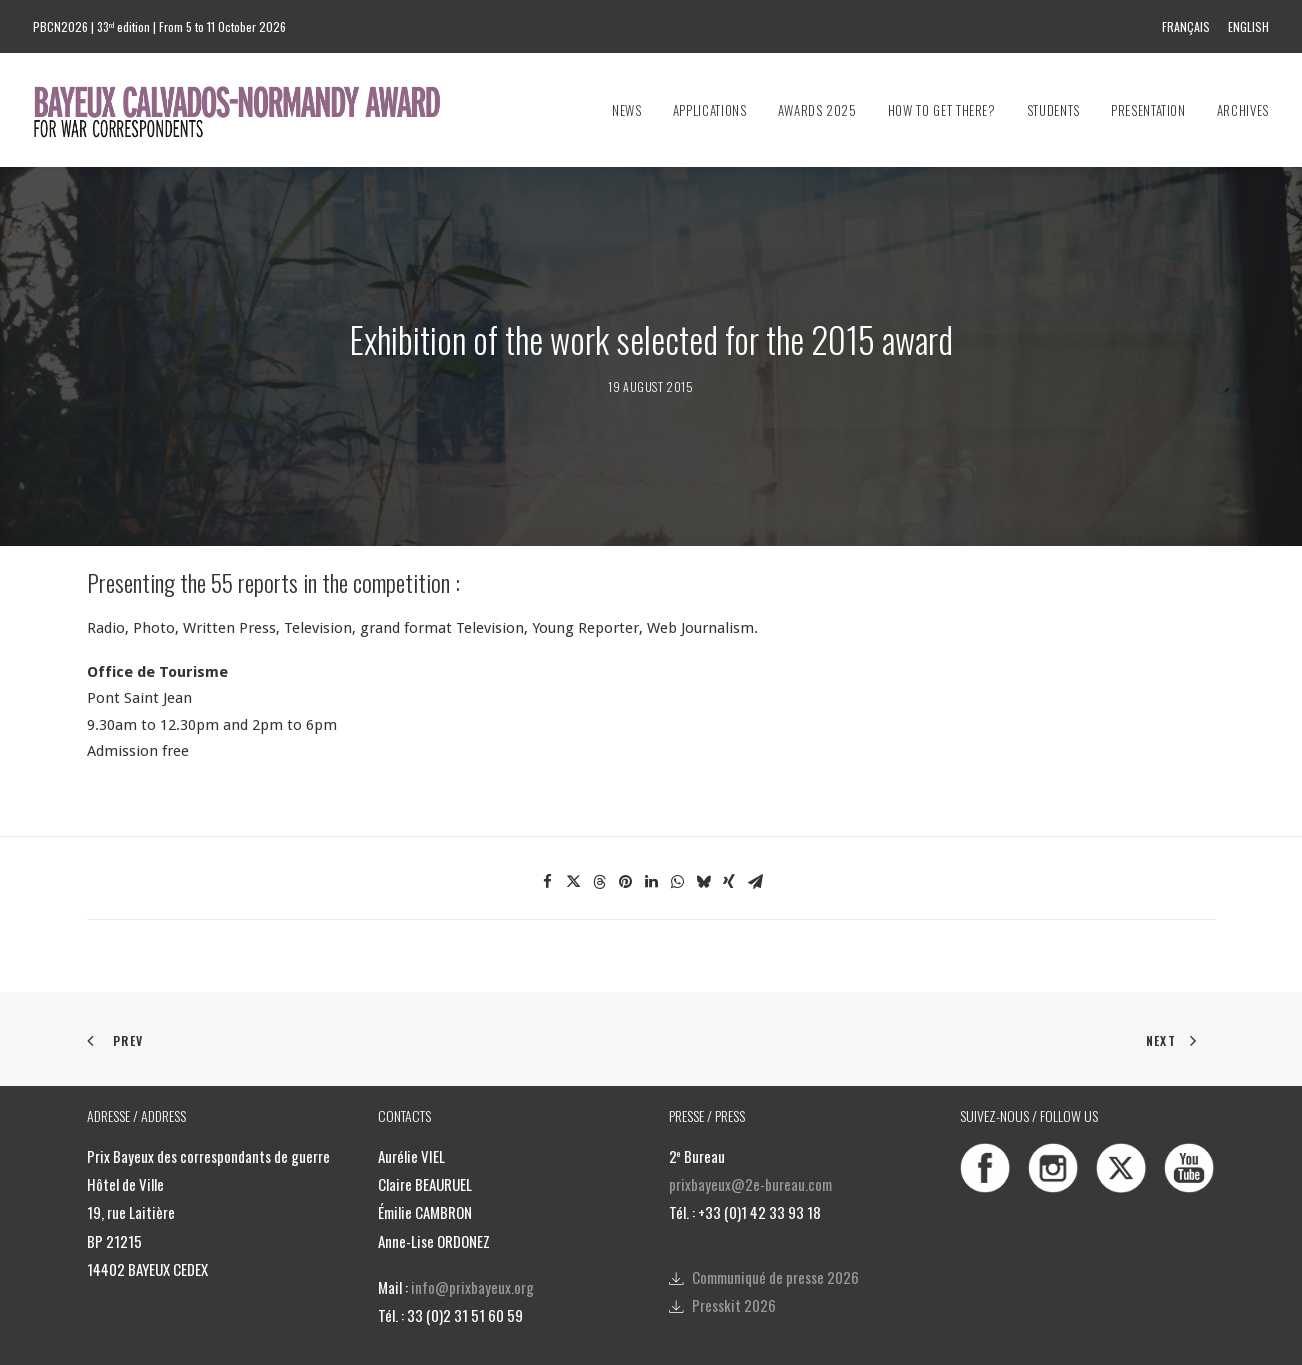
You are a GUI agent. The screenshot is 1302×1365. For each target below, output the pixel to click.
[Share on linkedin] (651, 840)
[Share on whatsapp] (677, 840)
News (627, 110)
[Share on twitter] (573, 840)
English (1248, 26)
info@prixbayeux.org (472, 1245)
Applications (710, 110)
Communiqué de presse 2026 (775, 1234)
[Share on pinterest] (625, 840)
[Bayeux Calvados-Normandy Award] (246, 110)
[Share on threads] (599, 840)
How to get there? (942, 110)
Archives (1243, 110)
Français (1186, 26)
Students (1053, 110)
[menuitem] (1189, 26)
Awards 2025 (817, 110)
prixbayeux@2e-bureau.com (750, 1142)
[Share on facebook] (547, 840)
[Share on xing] (729, 840)
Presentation (1148, 110)
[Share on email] (755, 840)
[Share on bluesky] (703, 840)
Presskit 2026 (734, 1263)
